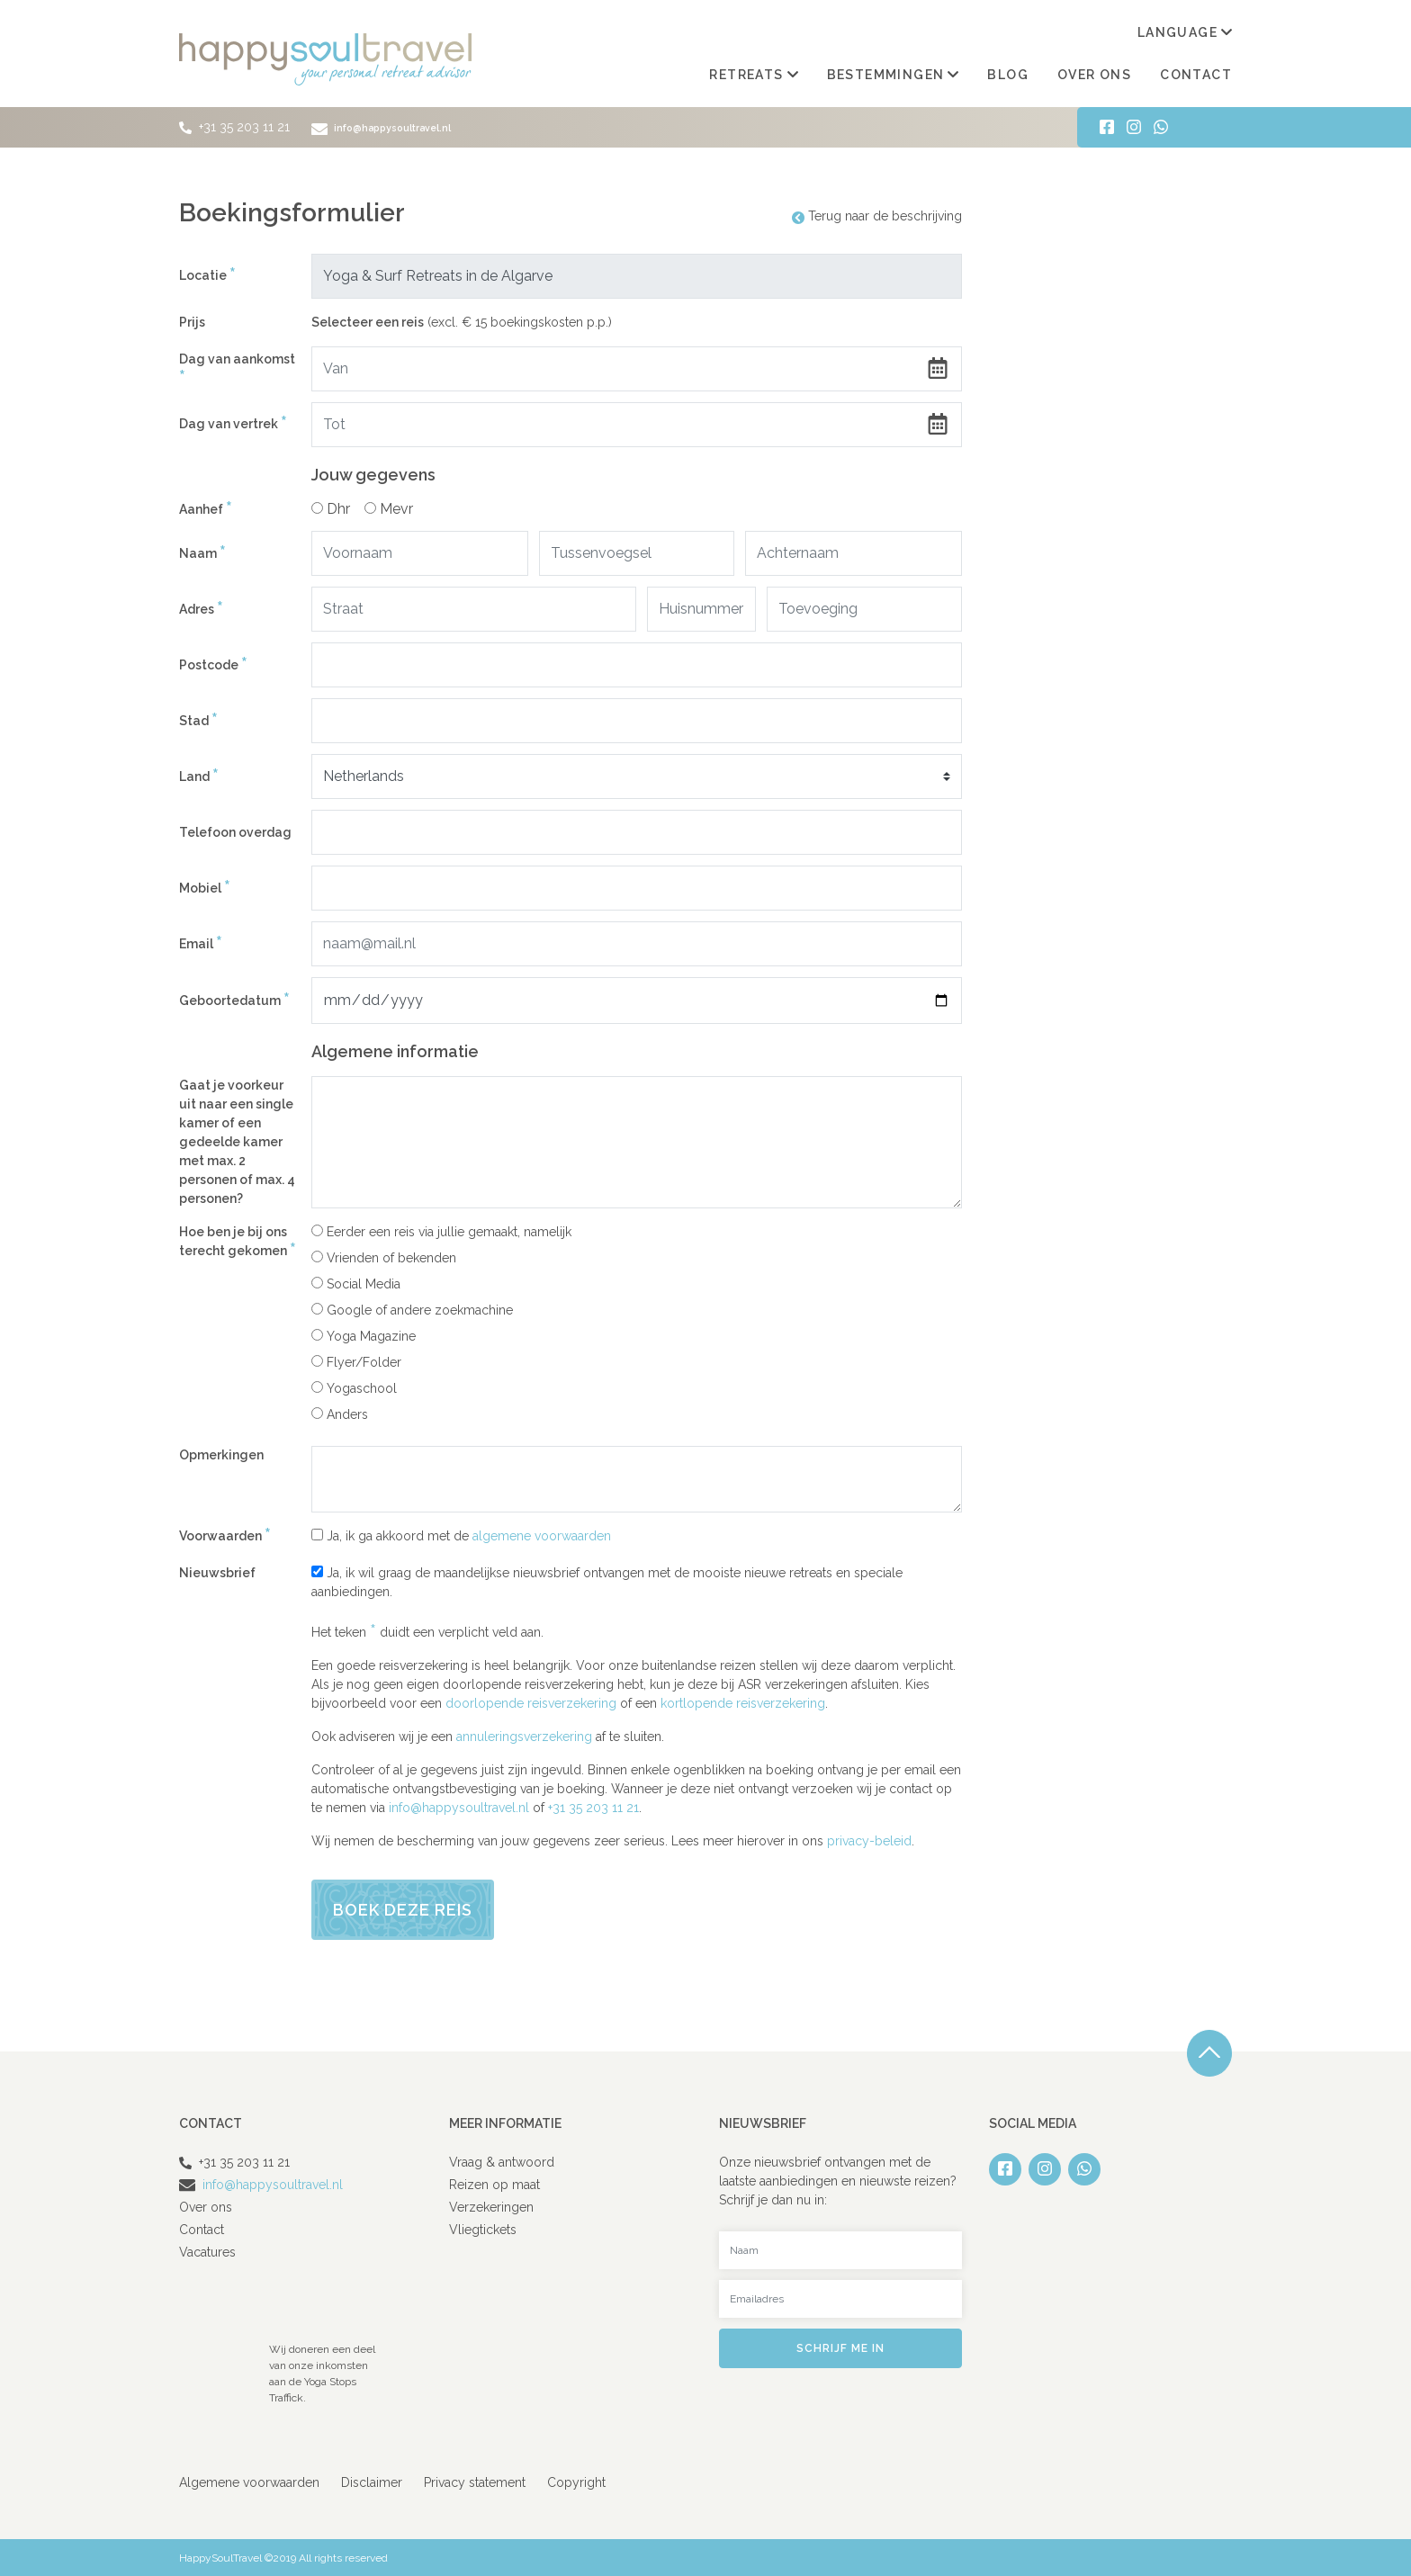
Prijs (192, 321)
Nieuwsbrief (217, 1572)
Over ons (1094, 74)
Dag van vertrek (233, 423)
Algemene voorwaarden (249, 2481)
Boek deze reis (402, 1908)
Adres (201, 608)
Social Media (355, 1283)
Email (200, 943)
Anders (339, 1413)
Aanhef (205, 508)
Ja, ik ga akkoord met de (461, 1535)
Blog (1008, 74)
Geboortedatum (234, 1000)
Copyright (576, 2481)
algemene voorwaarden (541, 1535)
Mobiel (204, 887)
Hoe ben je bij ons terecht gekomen (237, 1242)
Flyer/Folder (356, 1361)
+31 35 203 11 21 (244, 127)
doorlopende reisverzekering (530, 1702)
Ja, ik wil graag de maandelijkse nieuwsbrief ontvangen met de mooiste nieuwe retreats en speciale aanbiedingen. (607, 1581)
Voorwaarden (225, 1536)
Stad (198, 720)
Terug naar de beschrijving (877, 215)
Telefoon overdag (235, 831)
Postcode (213, 664)
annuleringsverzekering (524, 1735)
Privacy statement (475, 2481)
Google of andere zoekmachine (412, 1309)
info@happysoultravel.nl (393, 127)
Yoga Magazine (363, 1335)
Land (199, 776)
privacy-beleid (869, 1840)
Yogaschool (354, 1387)
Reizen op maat (494, 2184)
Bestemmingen (893, 74)
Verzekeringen (491, 2206)
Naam (202, 552)
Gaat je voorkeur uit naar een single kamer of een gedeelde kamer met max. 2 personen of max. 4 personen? (237, 1141)
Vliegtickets (483, 2228)
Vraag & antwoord (501, 2161)
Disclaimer (371, 2481)
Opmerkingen (221, 1454)
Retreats (753, 74)
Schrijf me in (840, 2347)
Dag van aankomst (237, 369)
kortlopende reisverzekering (743, 1702)
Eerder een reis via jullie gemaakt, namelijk (441, 1231)
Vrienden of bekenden (383, 1257)
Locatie (207, 274)
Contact (1196, 74)
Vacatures (207, 2251)
